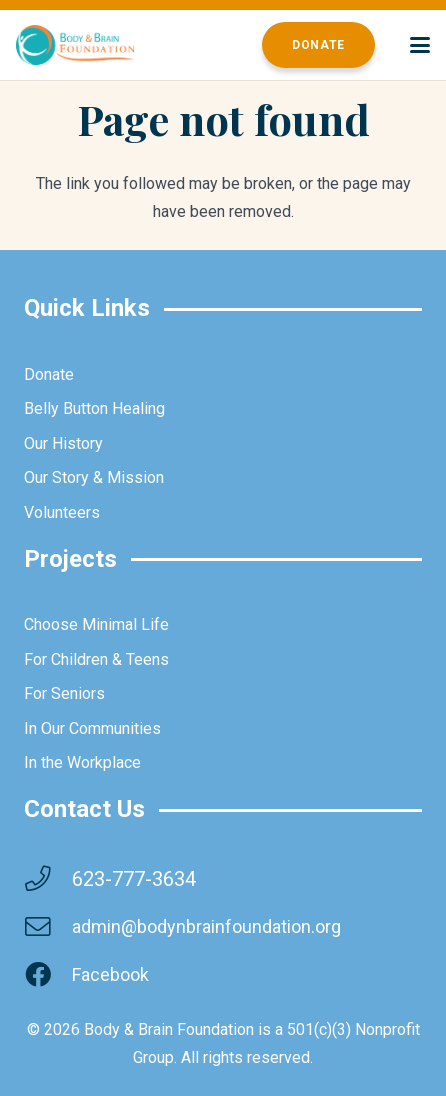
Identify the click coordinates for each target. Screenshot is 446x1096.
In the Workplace (82, 762)
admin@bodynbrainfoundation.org (206, 926)
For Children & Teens (96, 659)
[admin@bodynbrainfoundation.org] (48, 927)
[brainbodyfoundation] (75, 45)
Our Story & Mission (94, 477)
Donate (49, 374)
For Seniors (64, 693)
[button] (420, 45)
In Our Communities (92, 728)
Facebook (110, 974)
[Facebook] (48, 975)
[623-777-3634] (48, 879)
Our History (63, 443)
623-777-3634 (134, 879)
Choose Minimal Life (96, 624)
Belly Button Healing (94, 408)
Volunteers (62, 512)
